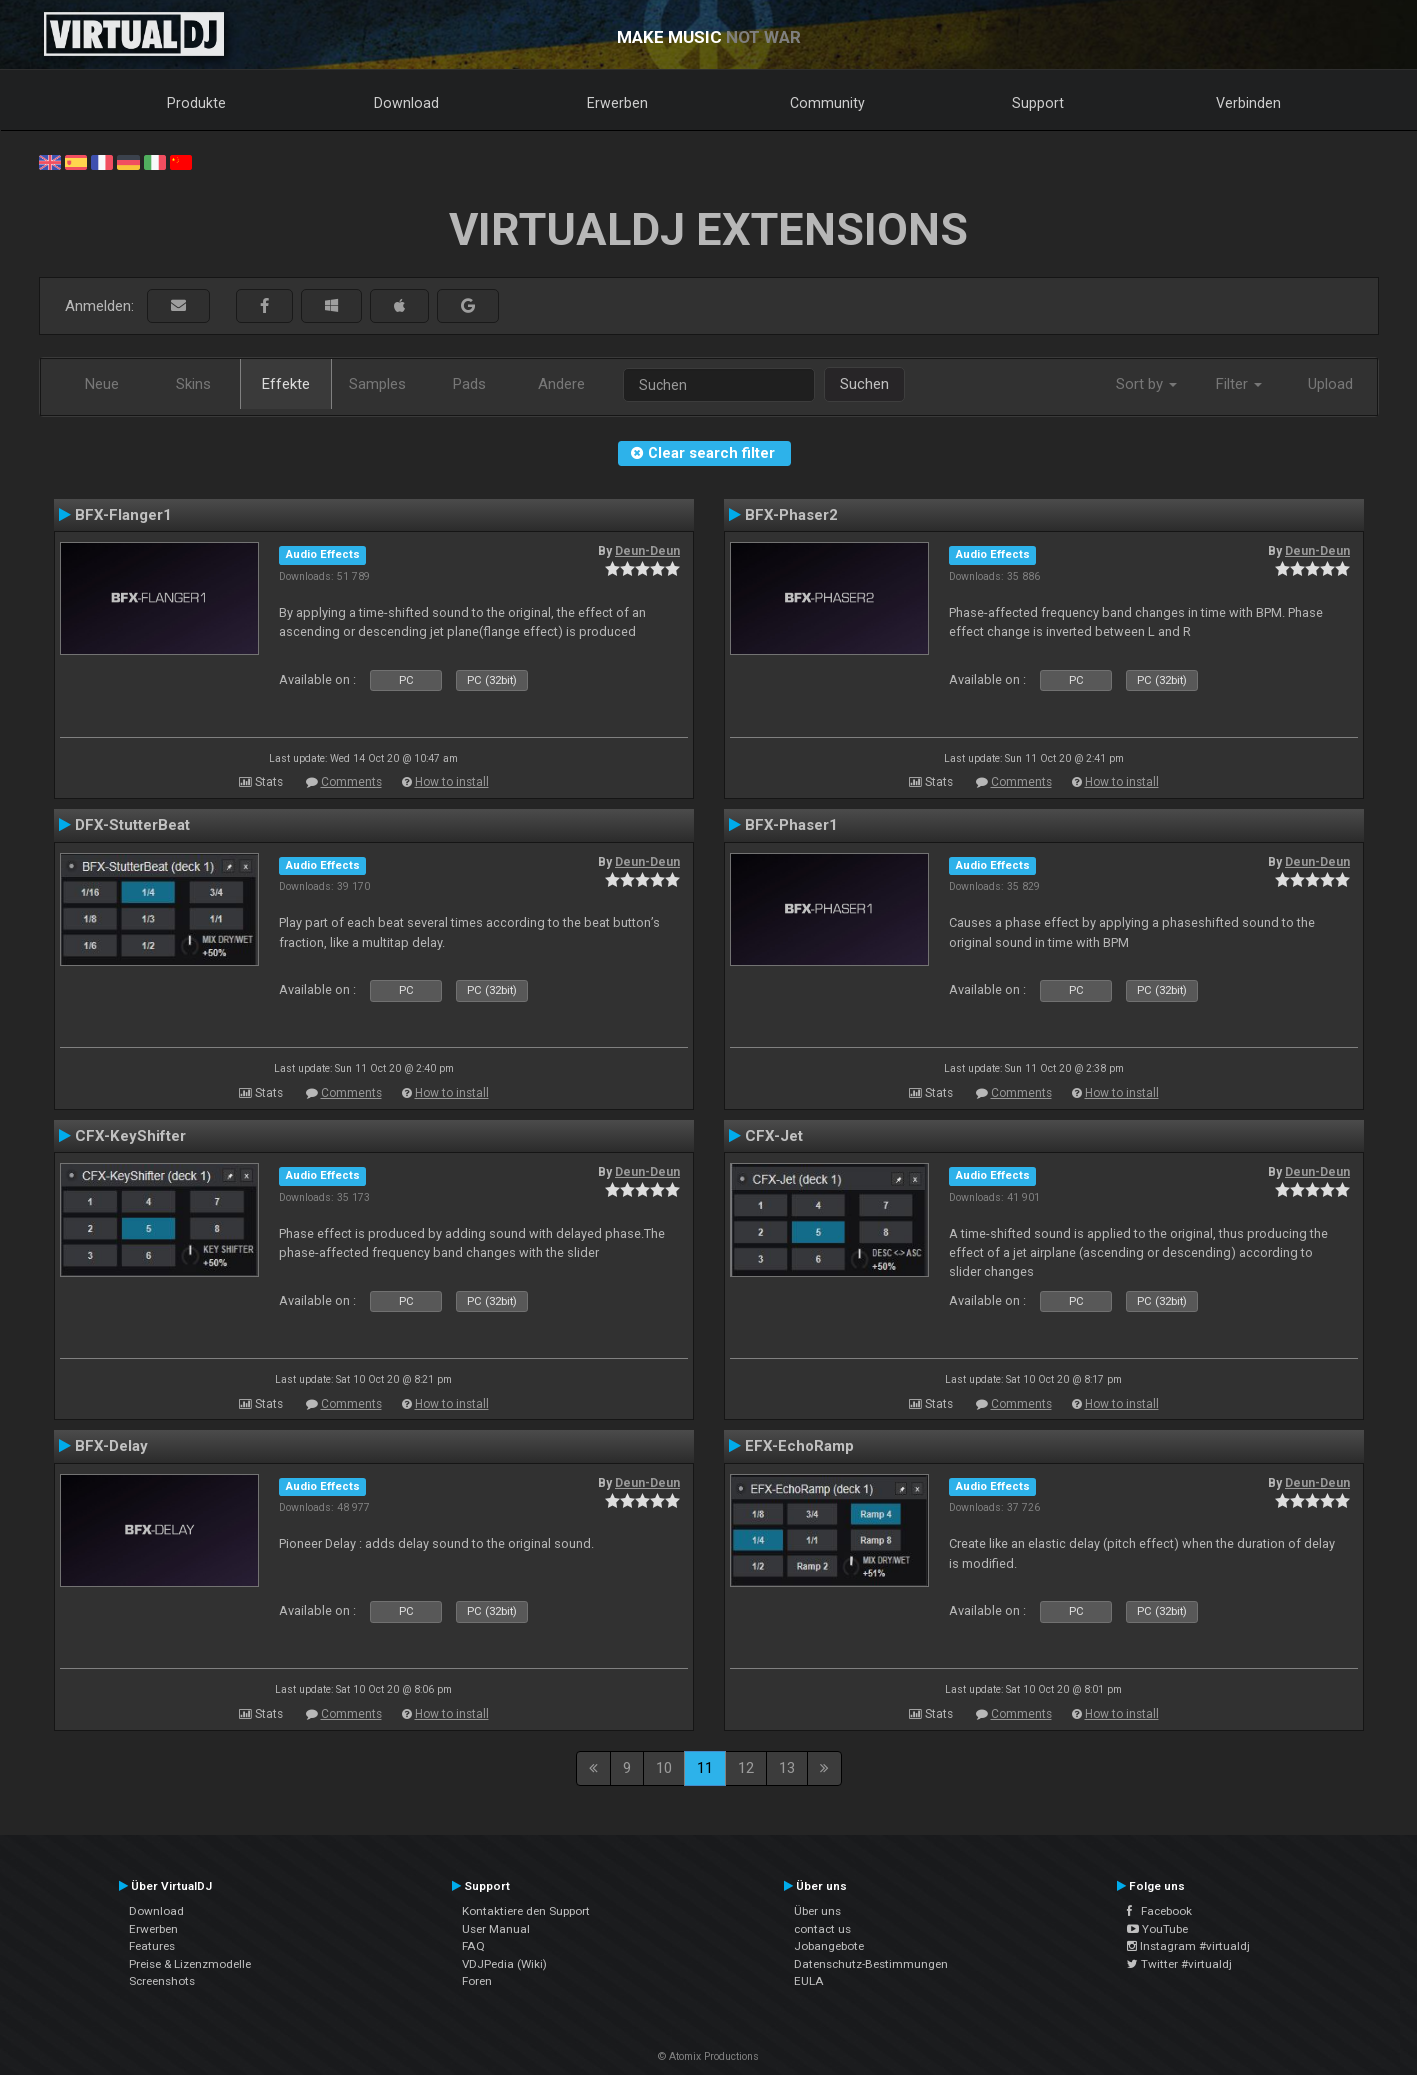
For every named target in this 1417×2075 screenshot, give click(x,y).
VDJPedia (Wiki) (504, 1964)
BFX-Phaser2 (791, 515)
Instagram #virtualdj (1188, 1946)
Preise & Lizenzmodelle (190, 1964)
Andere (561, 384)
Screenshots (162, 1981)
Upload (1330, 384)
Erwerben (617, 103)
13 (787, 1768)
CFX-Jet (774, 1136)
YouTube (1157, 1929)
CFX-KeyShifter (130, 1136)
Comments (351, 782)
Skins (193, 384)
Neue (102, 384)
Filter (1239, 384)
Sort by (1146, 384)
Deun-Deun (647, 551)
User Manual (496, 1929)
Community (827, 103)
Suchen (864, 384)
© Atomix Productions (708, 2056)
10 (664, 1768)
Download (406, 103)
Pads (469, 384)
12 (746, 1768)
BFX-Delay (111, 1446)
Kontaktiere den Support (526, 1911)
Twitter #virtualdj (1179, 1964)
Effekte (286, 384)
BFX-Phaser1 (791, 825)
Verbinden (1248, 103)
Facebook (1159, 1911)
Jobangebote (829, 1946)
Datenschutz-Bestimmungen (871, 1964)
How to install (452, 782)
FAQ (473, 1946)
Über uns (817, 1911)
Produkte (196, 103)
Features (152, 1946)
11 (705, 1768)
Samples (377, 384)
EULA (809, 1981)
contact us (822, 1929)
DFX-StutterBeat (132, 825)
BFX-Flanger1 (123, 515)
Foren (477, 1981)
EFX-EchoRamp (799, 1446)
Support (1038, 103)
